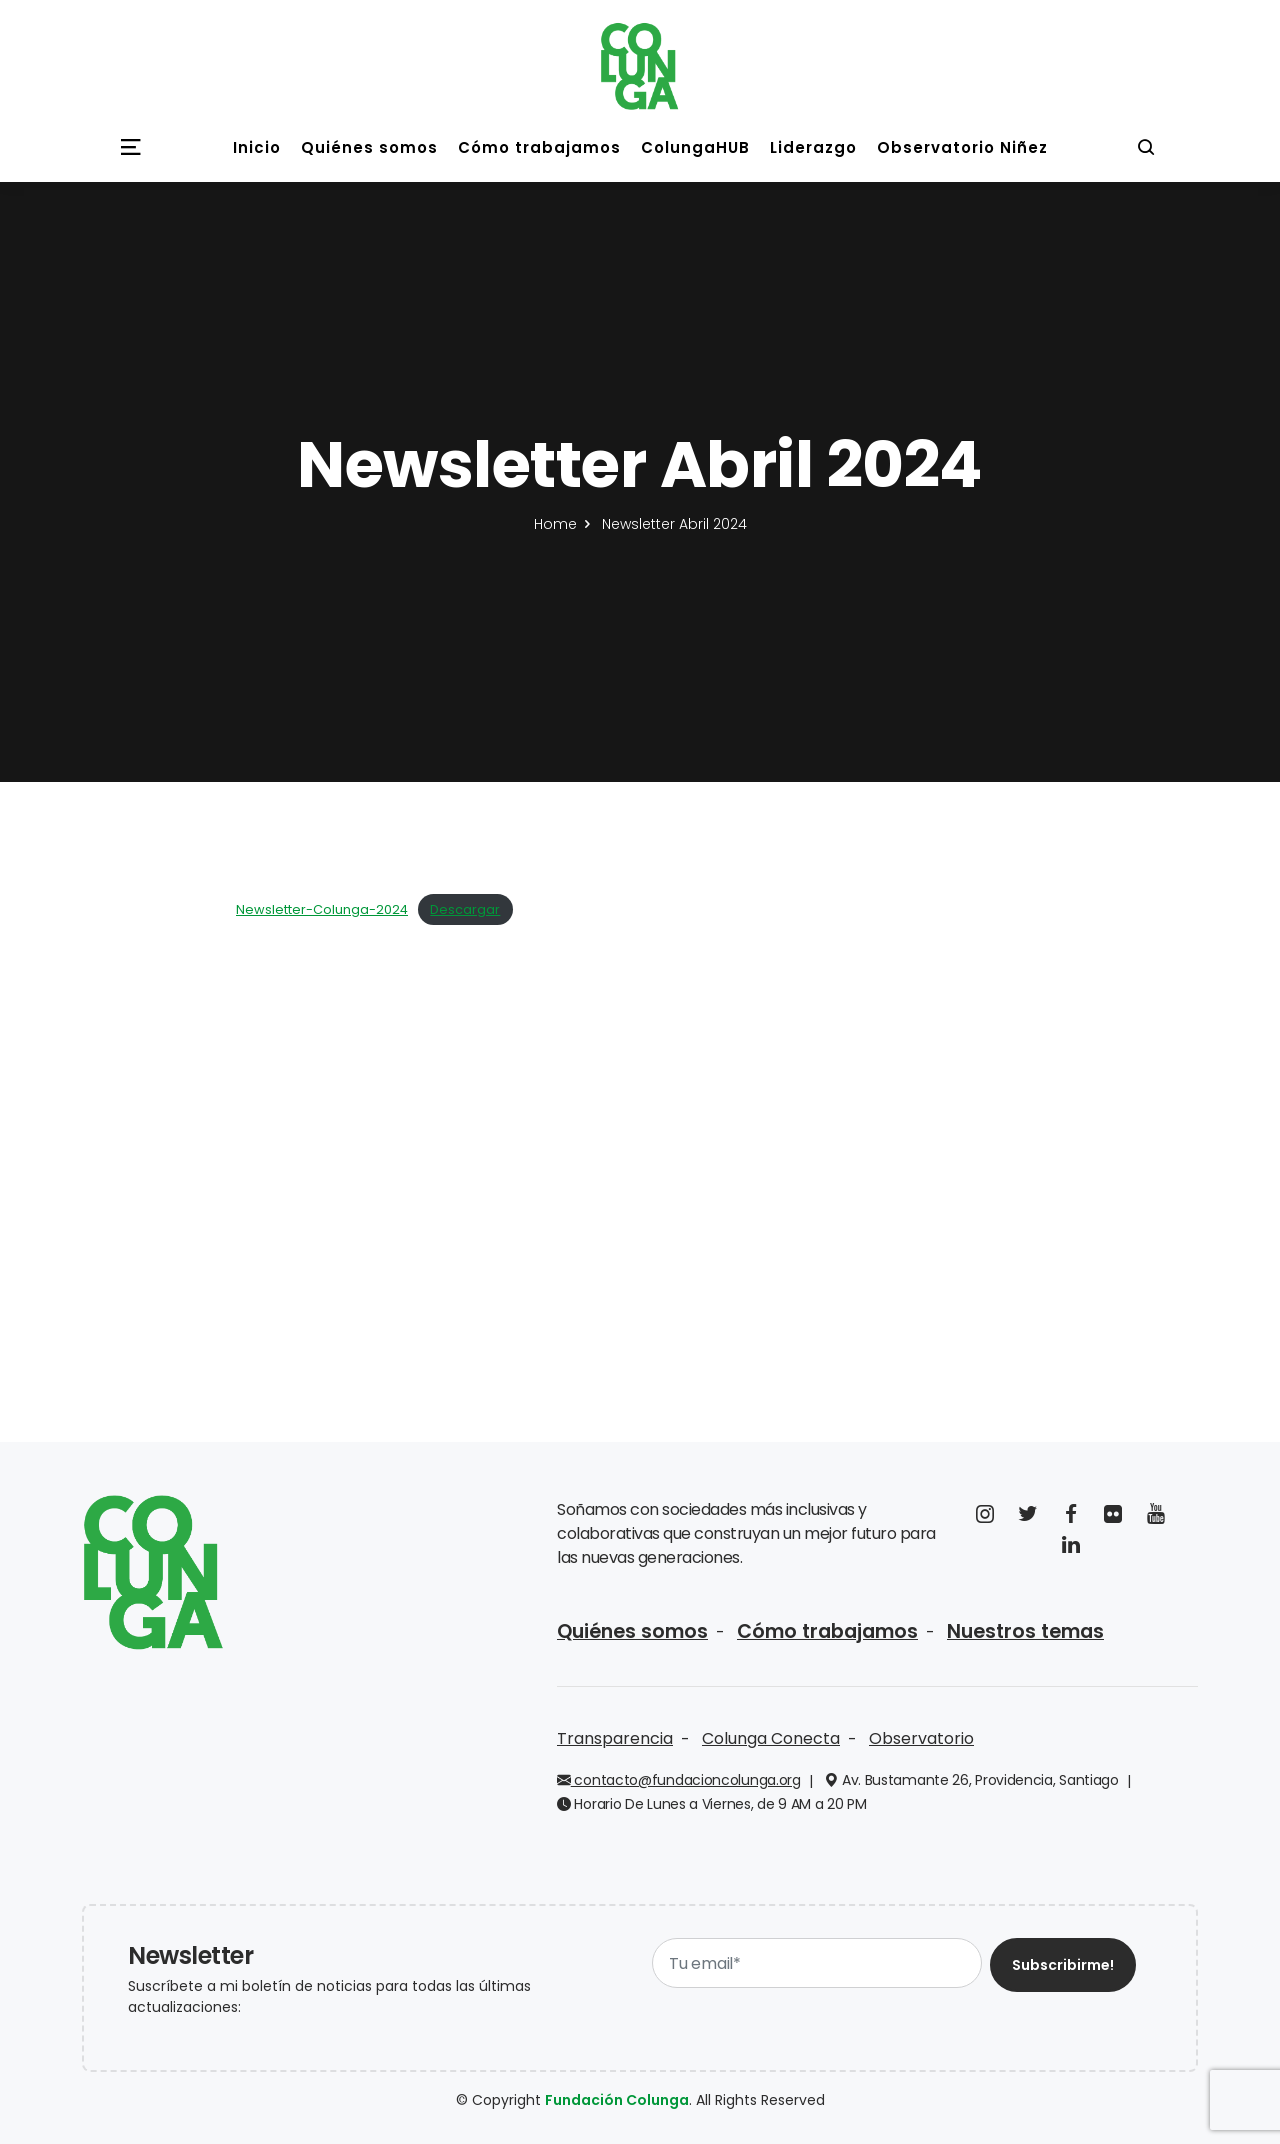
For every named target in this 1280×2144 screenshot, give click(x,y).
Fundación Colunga (617, 2100)
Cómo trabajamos (827, 1631)
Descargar (465, 909)
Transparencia (615, 1738)
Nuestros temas (1025, 1631)
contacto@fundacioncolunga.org (679, 1780)
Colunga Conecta (771, 1738)
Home (555, 524)
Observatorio (921, 1738)
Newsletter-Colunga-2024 (322, 909)
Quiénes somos (632, 1631)
